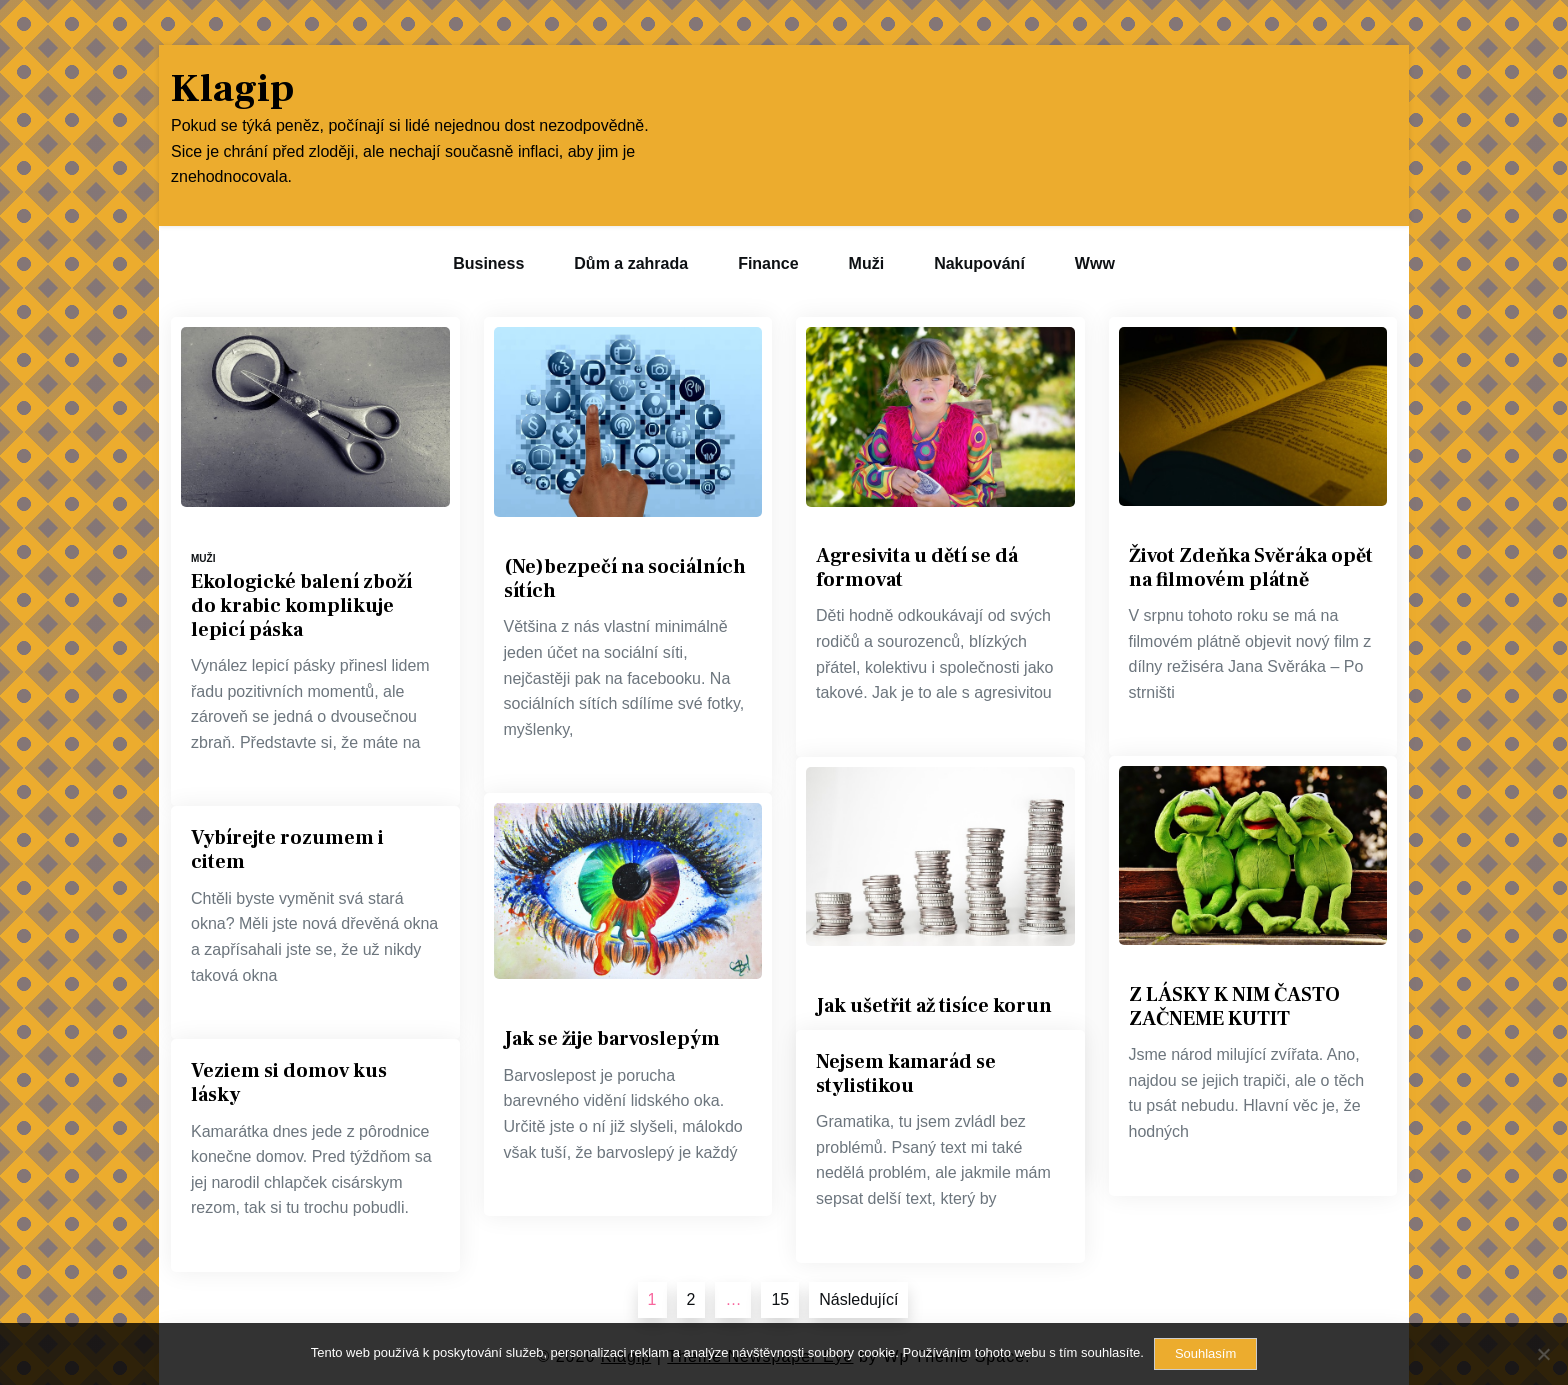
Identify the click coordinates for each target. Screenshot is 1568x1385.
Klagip (232, 89)
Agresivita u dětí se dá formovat (917, 568)
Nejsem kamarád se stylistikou (906, 1074)
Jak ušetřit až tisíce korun (934, 1006)
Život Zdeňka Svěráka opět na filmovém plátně (1251, 568)
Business (488, 263)
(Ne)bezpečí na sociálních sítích (625, 579)
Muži (867, 263)
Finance (768, 263)
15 (780, 1299)
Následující (858, 1299)
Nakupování (979, 263)
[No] (1543, 1354)
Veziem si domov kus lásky (289, 1083)
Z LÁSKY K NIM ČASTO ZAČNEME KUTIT (1234, 1007)
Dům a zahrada (631, 263)
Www (1095, 263)
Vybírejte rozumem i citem (287, 850)
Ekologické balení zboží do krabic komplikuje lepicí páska (301, 606)
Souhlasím (1205, 1353)
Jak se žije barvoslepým (612, 1039)
